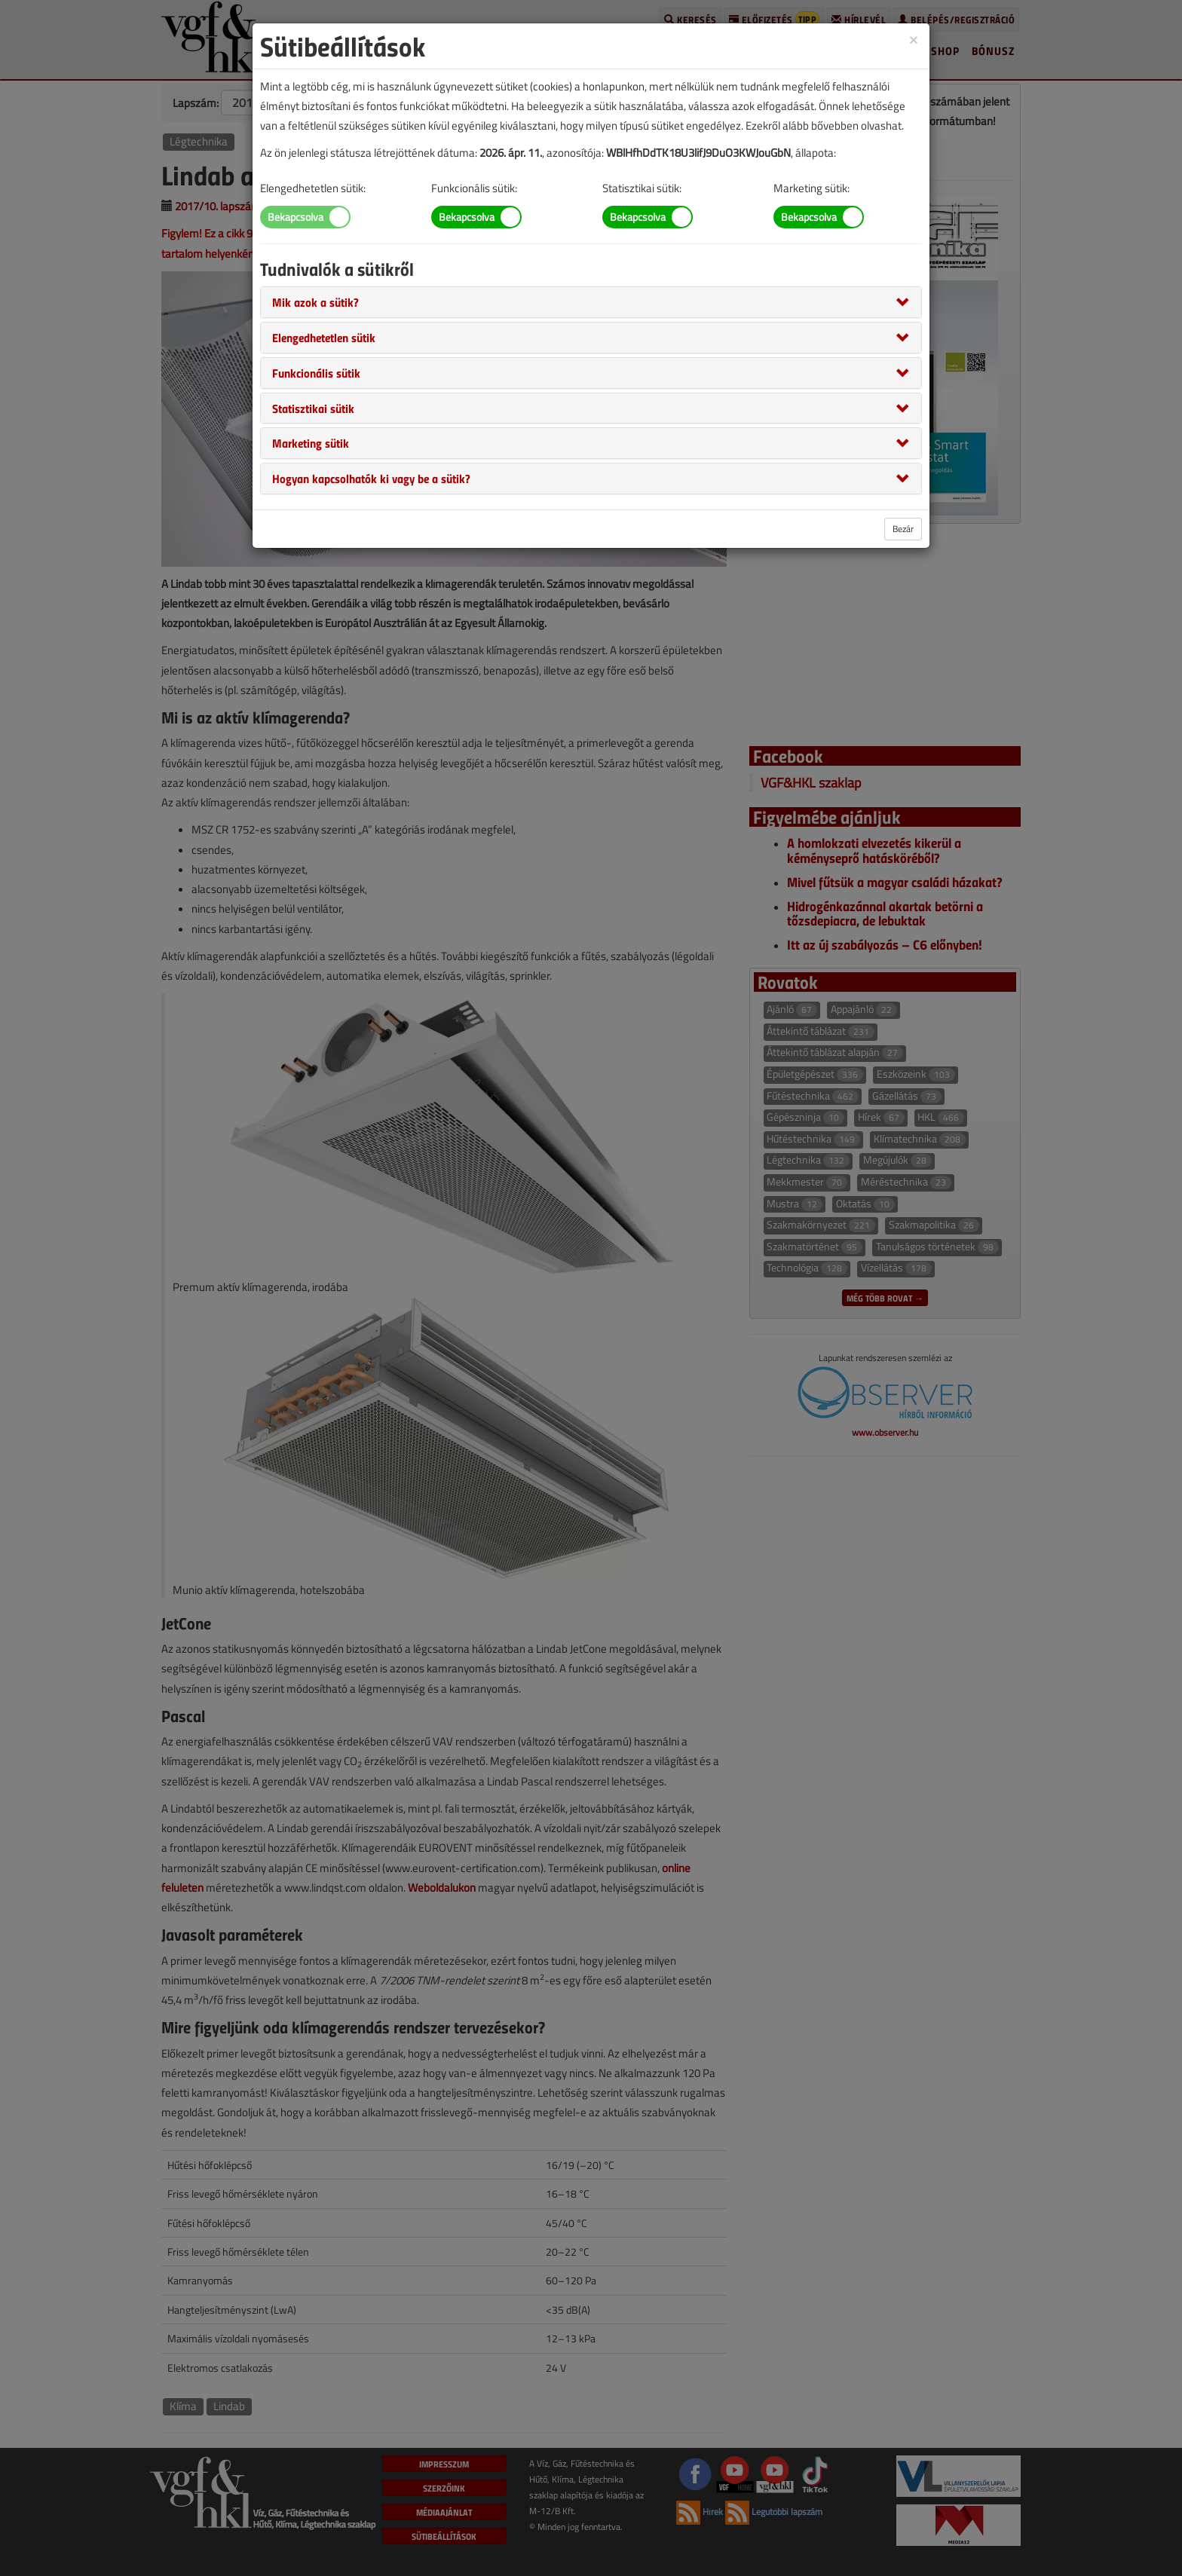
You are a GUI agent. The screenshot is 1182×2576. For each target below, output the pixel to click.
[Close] (913, 39)
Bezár (903, 528)
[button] (315, 301)
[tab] (591, 302)
